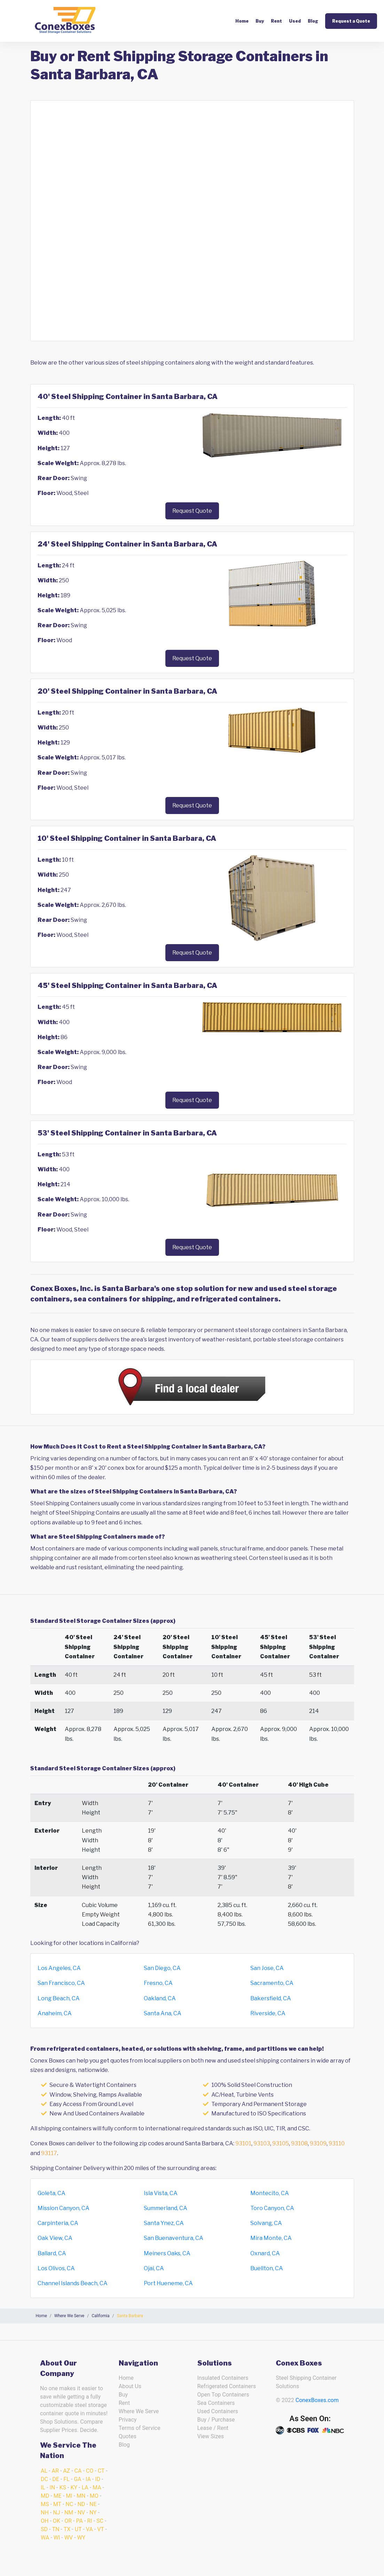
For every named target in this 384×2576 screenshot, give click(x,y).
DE (55, 2479)
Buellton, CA (266, 2268)
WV (68, 2537)
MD (45, 2496)
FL (66, 2479)
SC (99, 2521)
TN (55, 2529)
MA (97, 2487)
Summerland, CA (165, 2208)
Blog (313, 21)
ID (97, 2479)
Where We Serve (139, 2411)
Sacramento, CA (271, 1983)
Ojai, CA (154, 2268)
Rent (276, 21)
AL (44, 2470)
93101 (243, 2143)
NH (45, 2512)
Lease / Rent (213, 2428)
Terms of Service (139, 2428)
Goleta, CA (51, 2193)
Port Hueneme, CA (168, 2283)
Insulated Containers (223, 2378)
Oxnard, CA (265, 2253)
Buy (260, 21)
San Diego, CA (162, 1968)
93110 (337, 2143)
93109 (318, 2143)
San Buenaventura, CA (173, 2238)
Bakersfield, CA (270, 1998)
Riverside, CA (267, 2013)
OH (44, 2521)
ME (58, 2496)
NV (81, 2512)
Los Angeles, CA (59, 1968)
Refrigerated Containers (226, 2386)
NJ (56, 2512)
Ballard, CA (52, 2253)
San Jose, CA (267, 1968)
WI (57, 2537)
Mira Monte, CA (271, 2238)
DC (44, 2479)
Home (242, 21)
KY (73, 2487)
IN (52, 2487)
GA (77, 2479)
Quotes (127, 2436)
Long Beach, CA (59, 1998)
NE (93, 2504)
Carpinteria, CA (58, 2223)
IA (88, 2479)
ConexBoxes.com (317, 2400)
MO (94, 2496)
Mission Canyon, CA (63, 2208)
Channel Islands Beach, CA (73, 2283)
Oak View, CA (55, 2238)
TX (67, 2529)
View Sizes (210, 2436)
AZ (66, 2470)
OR (68, 2521)
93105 (280, 2143)
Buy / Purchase (216, 2419)
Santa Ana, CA (162, 2013)
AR (55, 2470)
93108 (299, 2143)
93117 (49, 2153)
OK (56, 2521)
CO (89, 2470)
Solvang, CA (266, 2223)
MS (45, 2504)
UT (78, 2529)
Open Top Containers (223, 2394)
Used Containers (217, 2411)
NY (93, 2512)
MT (57, 2504)
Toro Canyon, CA (272, 2208)
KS (63, 2487)
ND (81, 2504)
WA (45, 2537)
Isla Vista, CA (161, 2193)
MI (69, 2496)
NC (69, 2504)
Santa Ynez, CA (164, 2223)
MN (81, 2496)
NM (68, 2512)
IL (43, 2487)
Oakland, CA (160, 1998)
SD (44, 2529)
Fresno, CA (158, 1983)
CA (78, 2470)
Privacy (128, 2419)
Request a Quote (351, 21)
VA (89, 2529)
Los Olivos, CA (56, 2268)
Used (295, 21)
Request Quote (192, 511)
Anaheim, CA (55, 2013)
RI (89, 2521)
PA (79, 2521)
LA (85, 2487)
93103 (261, 2143)
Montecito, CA (269, 2193)
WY (81, 2537)
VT (100, 2529)
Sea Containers (216, 2403)
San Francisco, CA (61, 1983)
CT (101, 2470)
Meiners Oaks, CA (167, 2253)
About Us (130, 2386)
